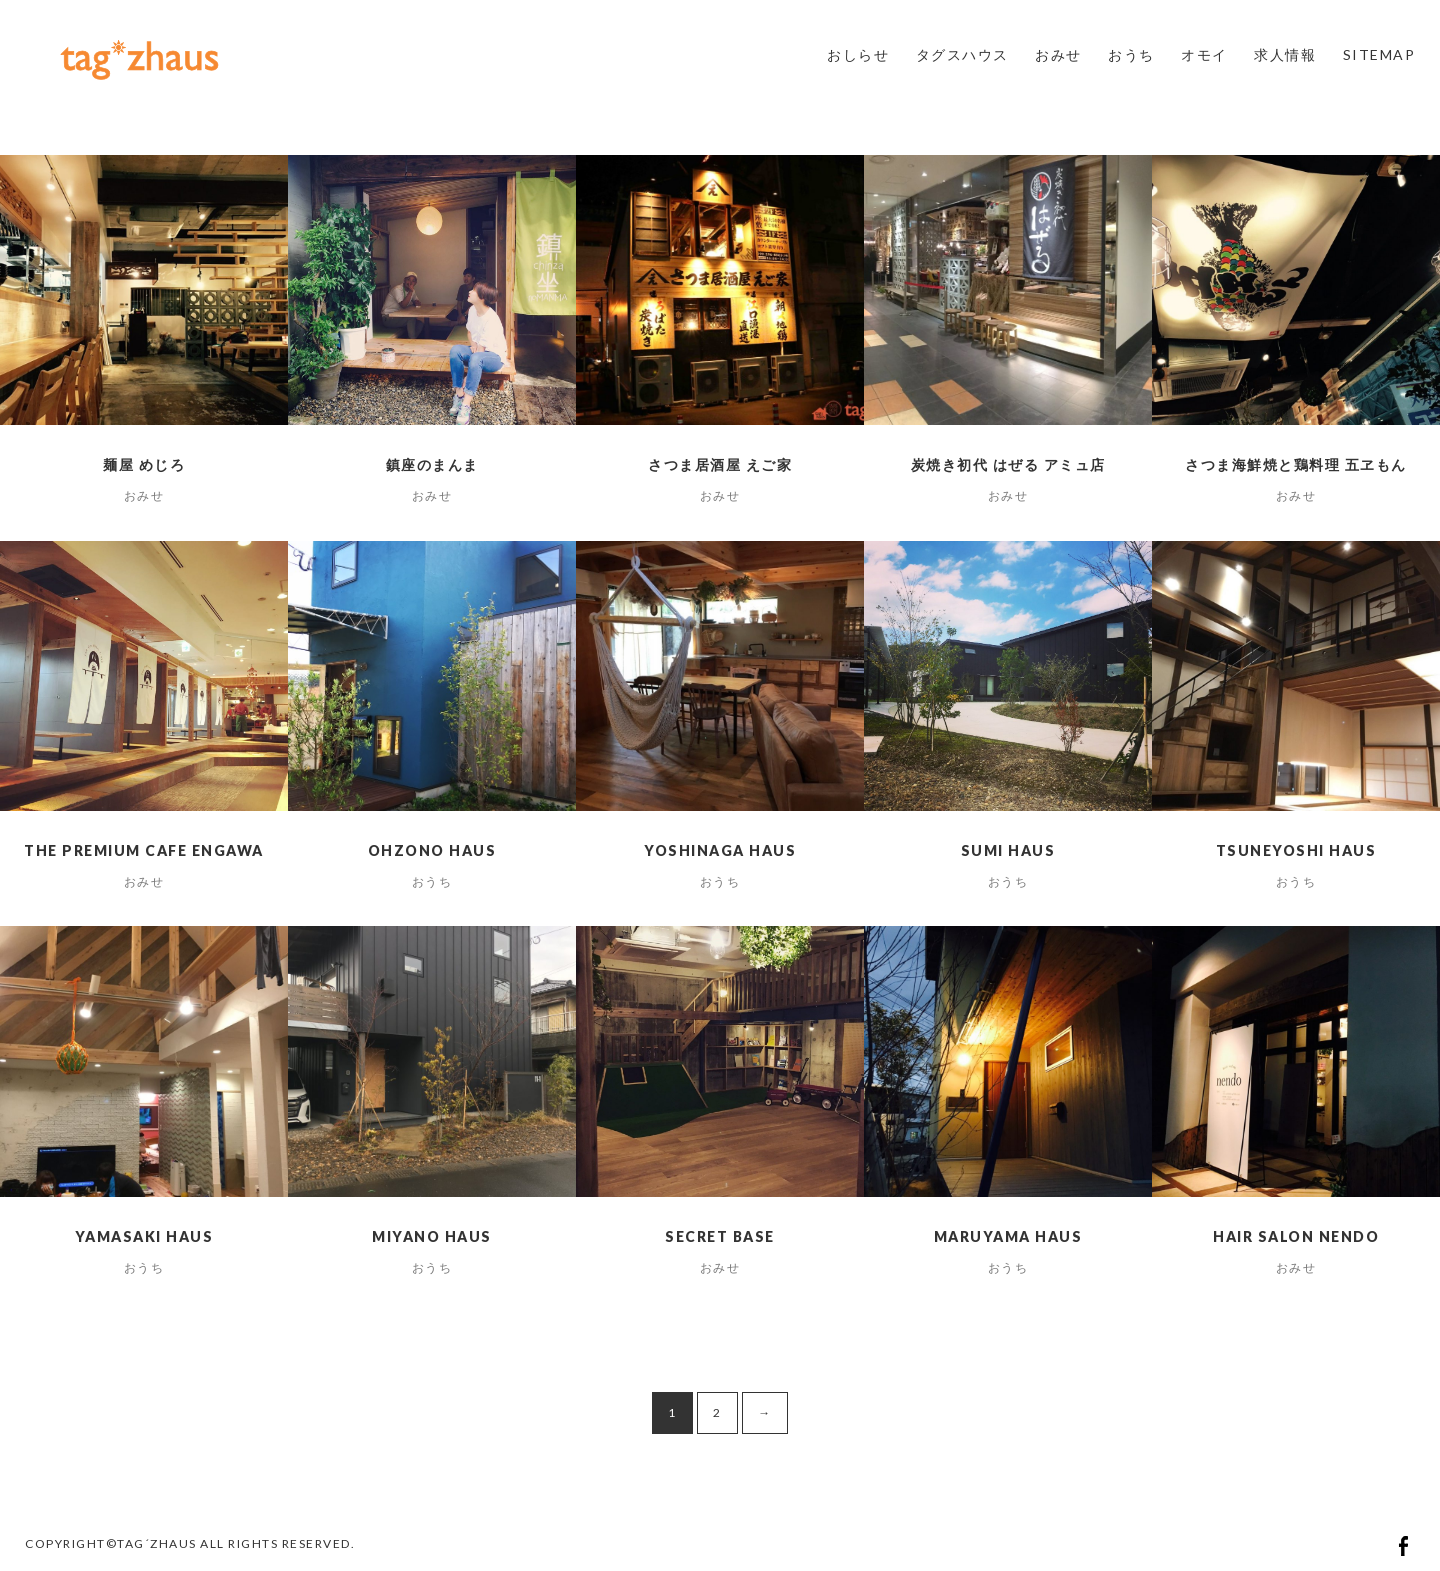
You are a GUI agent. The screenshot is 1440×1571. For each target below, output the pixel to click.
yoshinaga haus (720, 850)
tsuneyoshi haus (1296, 850)
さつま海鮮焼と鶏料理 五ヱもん (1296, 464)
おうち (1131, 54)
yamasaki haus (144, 1236)
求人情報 (1285, 54)
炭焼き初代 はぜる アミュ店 (1008, 464)
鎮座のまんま (432, 464)
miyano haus (432, 1236)
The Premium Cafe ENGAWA (144, 850)
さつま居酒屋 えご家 (720, 464)
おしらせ (858, 54)
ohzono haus (432, 850)
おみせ (1058, 54)
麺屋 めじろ (144, 464)
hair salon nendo (1296, 1236)
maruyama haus (1008, 1236)
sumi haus (1008, 850)
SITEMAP (1379, 54)
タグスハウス (962, 54)
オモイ (1204, 54)
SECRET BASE (720, 1236)
